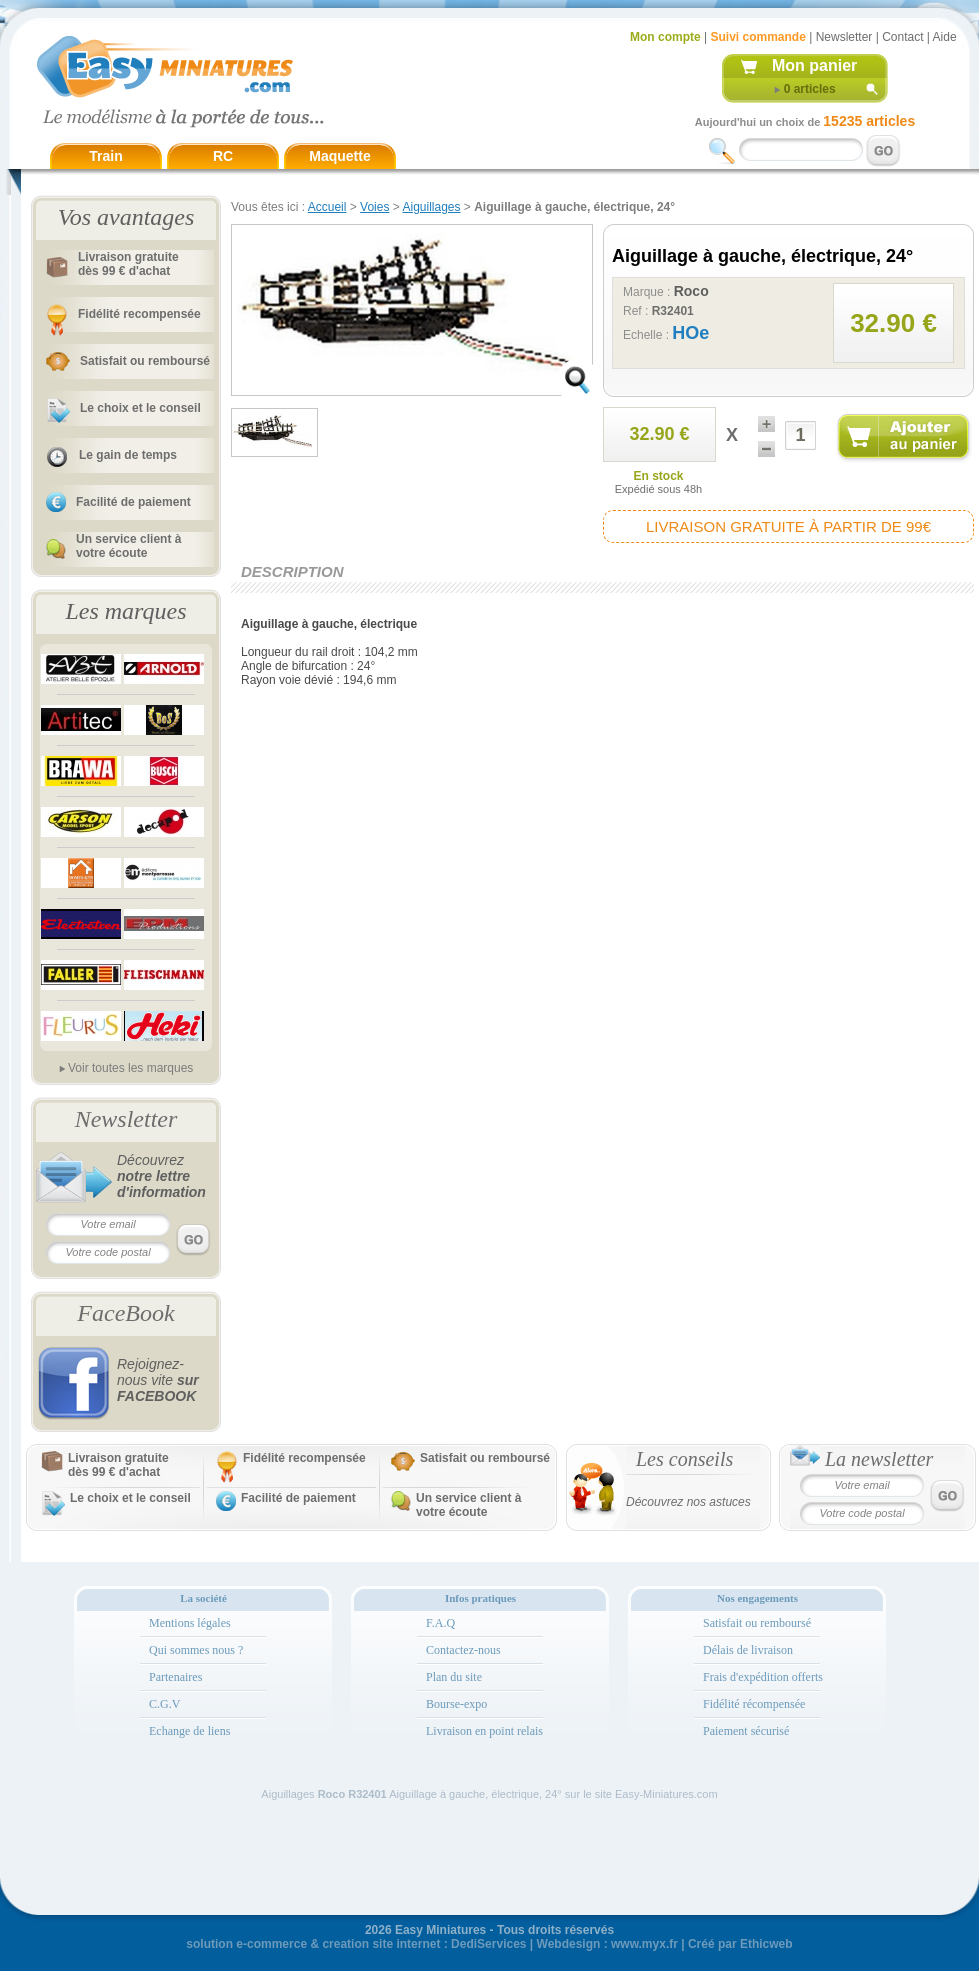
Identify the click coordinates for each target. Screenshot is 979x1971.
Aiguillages (431, 207)
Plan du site (454, 1677)
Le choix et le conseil (140, 408)
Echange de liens (189, 1731)
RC (223, 156)
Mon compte (665, 37)
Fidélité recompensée (139, 314)
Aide (945, 37)
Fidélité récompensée (754, 1704)
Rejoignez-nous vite (158, 1380)
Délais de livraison (748, 1650)
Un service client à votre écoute (128, 546)
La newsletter (879, 1459)
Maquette (339, 156)
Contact (902, 37)
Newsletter (844, 37)
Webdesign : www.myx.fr (607, 1944)
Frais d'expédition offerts (763, 1677)
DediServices (488, 1944)
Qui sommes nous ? (196, 1650)
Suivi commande (757, 37)
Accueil (327, 207)
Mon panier (814, 65)
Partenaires (175, 1677)
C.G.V (164, 1704)
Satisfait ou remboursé (145, 361)
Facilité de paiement (133, 502)
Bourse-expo (456, 1704)
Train (105, 156)
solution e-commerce (246, 1944)
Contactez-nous (463, 1650)
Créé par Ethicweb (740, 1944)
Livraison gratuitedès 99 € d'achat (128, 264)
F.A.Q (440, 1623)
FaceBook (125, 1313)
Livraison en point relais (484, 1731)
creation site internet (381, 1944)
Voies (374, 207)
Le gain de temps (128, 455)
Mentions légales (190, 1623)
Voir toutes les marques (130, 1068)
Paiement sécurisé (746, 1731)
